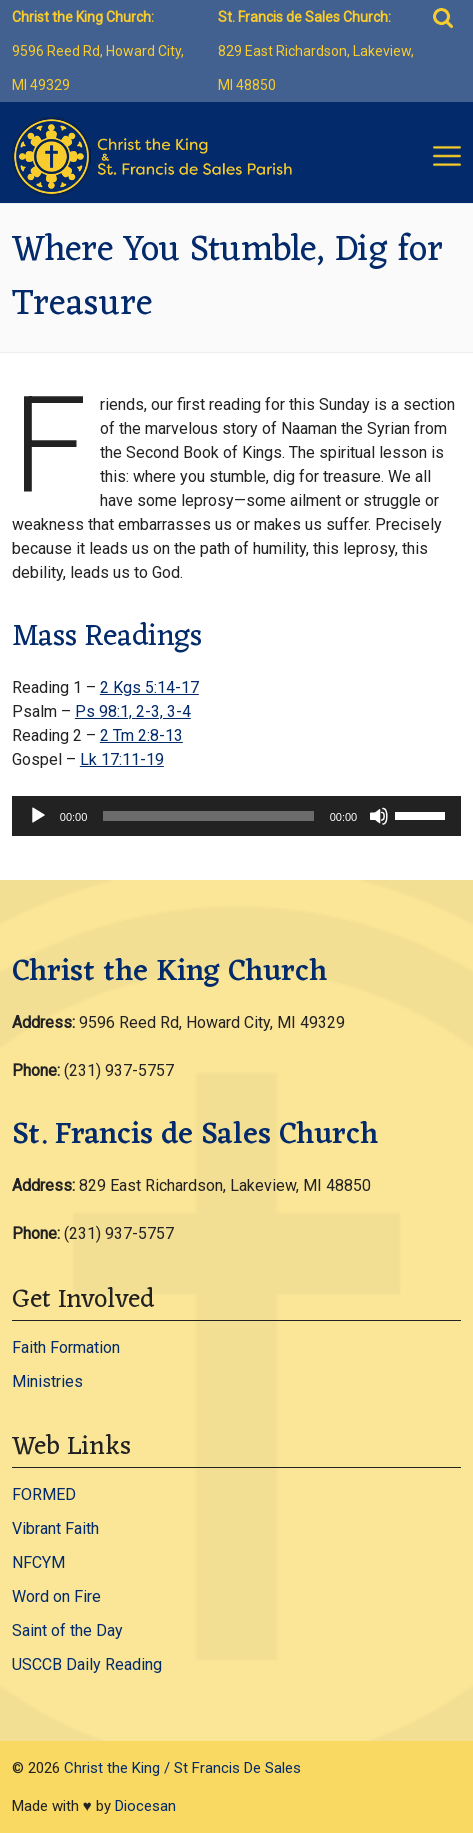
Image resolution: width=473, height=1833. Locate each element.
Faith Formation (66, 1347)
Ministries (47, 1381)
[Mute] (379, 816)
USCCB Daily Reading (87, 1664)
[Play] (38, 816)
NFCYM (38, 1562)
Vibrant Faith (55, 1528)
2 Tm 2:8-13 (141, 735)
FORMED (44, 1494)
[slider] (208, 816)
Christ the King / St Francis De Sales (182, 1768)
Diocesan (145, 1806)
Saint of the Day (67, 1630)
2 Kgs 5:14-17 (149, 687)
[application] (236, 816)
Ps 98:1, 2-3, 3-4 (133, 711)
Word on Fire (56, 1596)
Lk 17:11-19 (122, 759)
